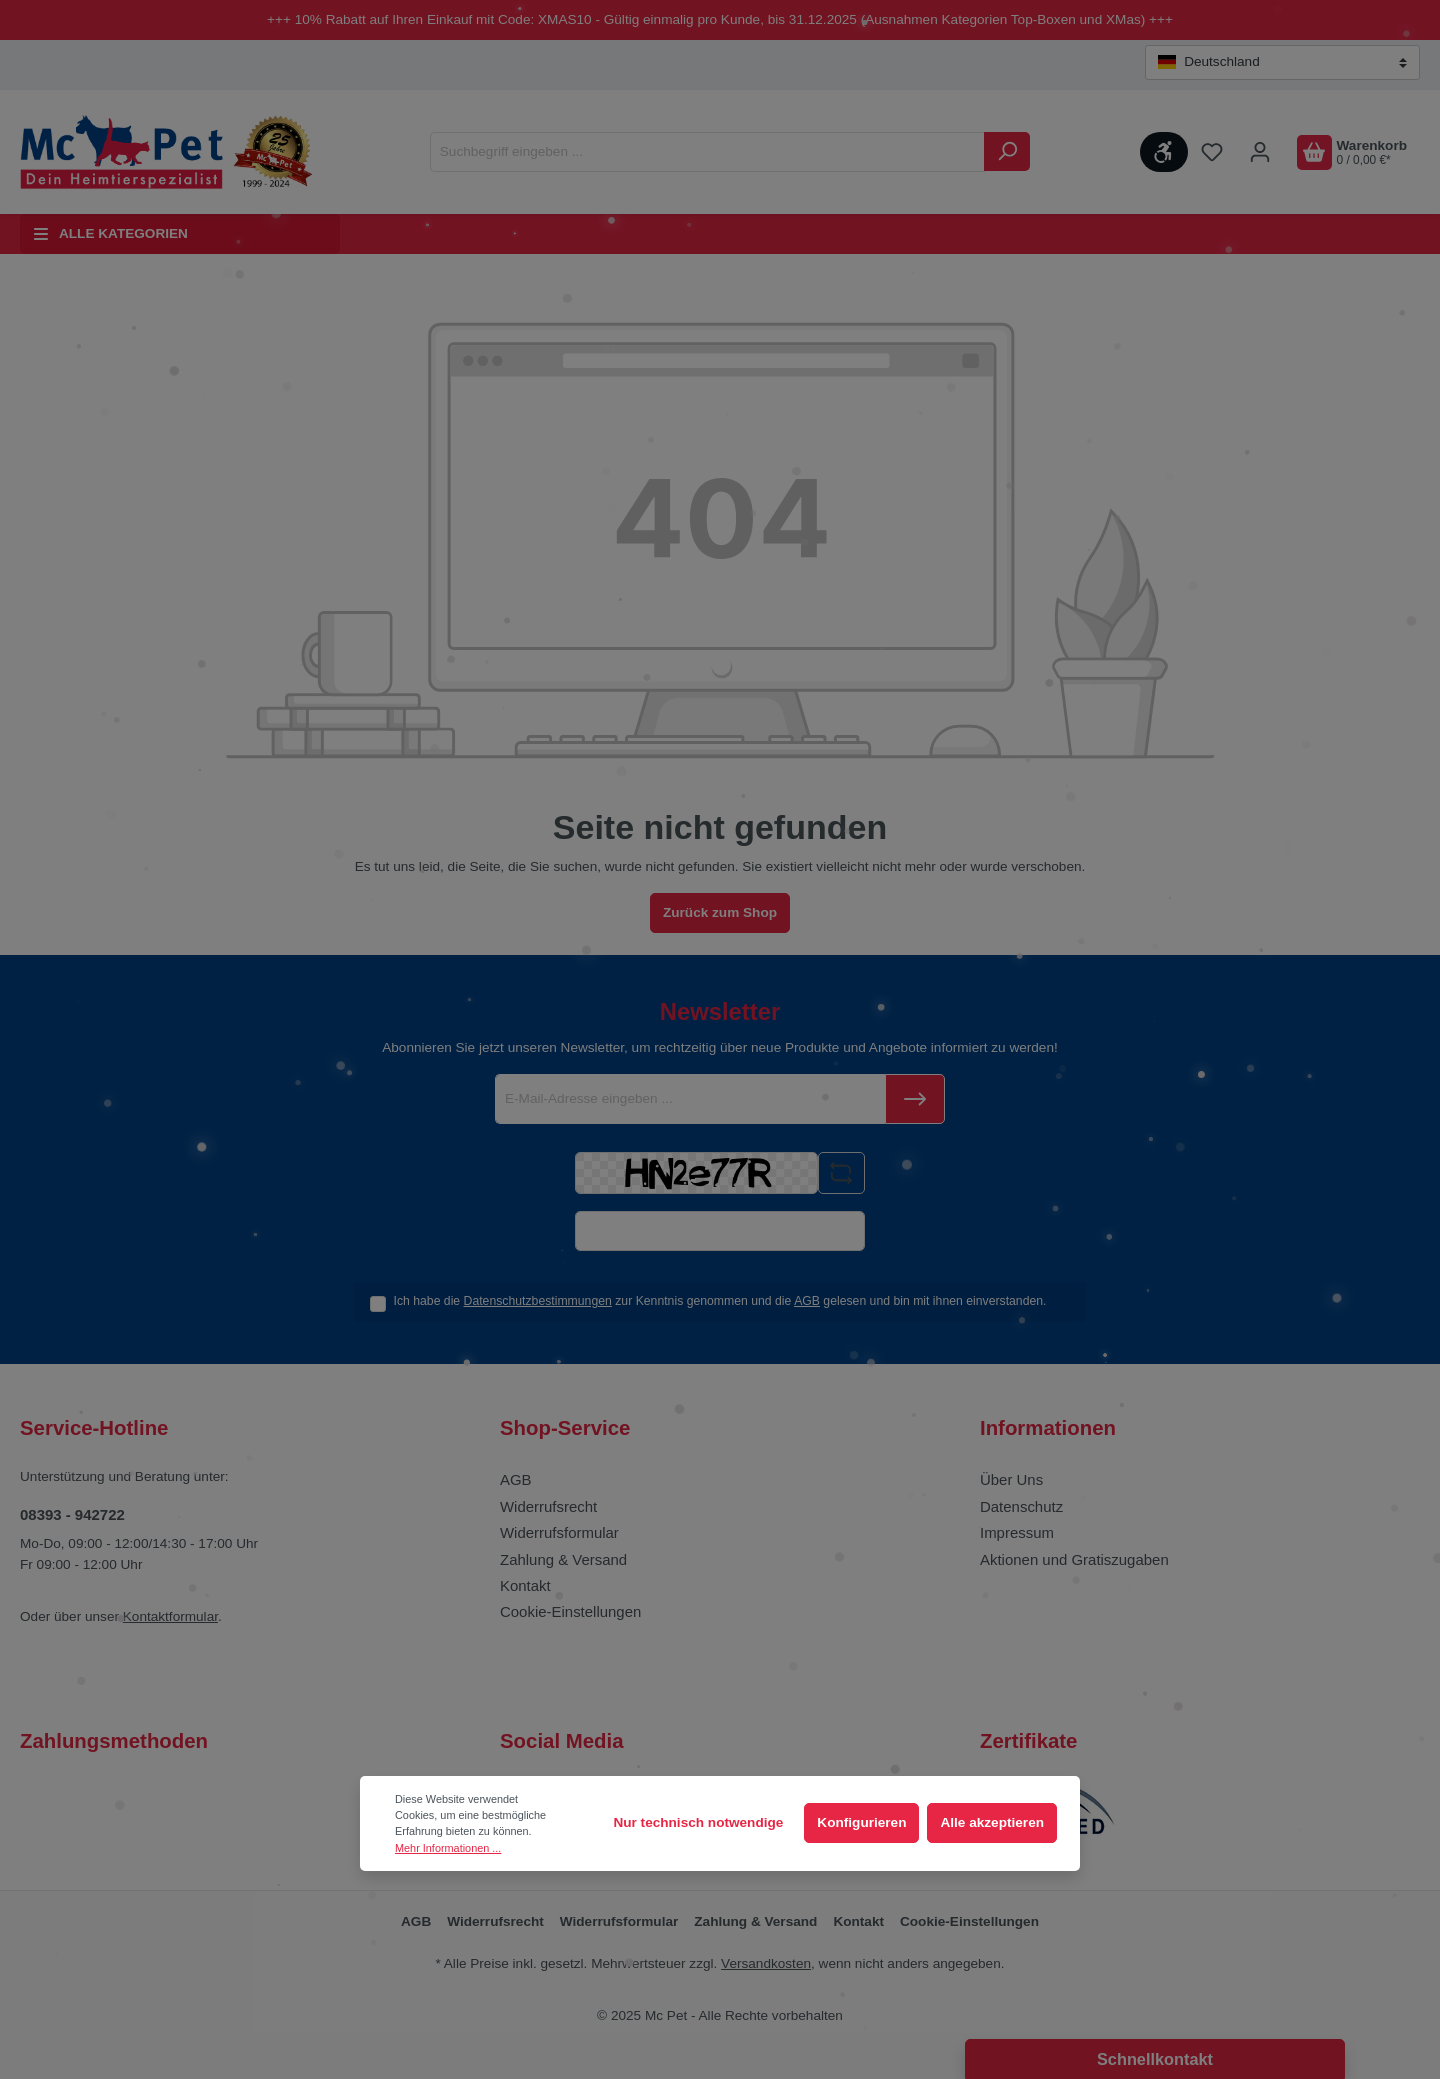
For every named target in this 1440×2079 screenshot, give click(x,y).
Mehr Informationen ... (448, 1848)
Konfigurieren (861, 1822)
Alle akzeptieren (992, 1822)
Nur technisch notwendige (698, 1822)
